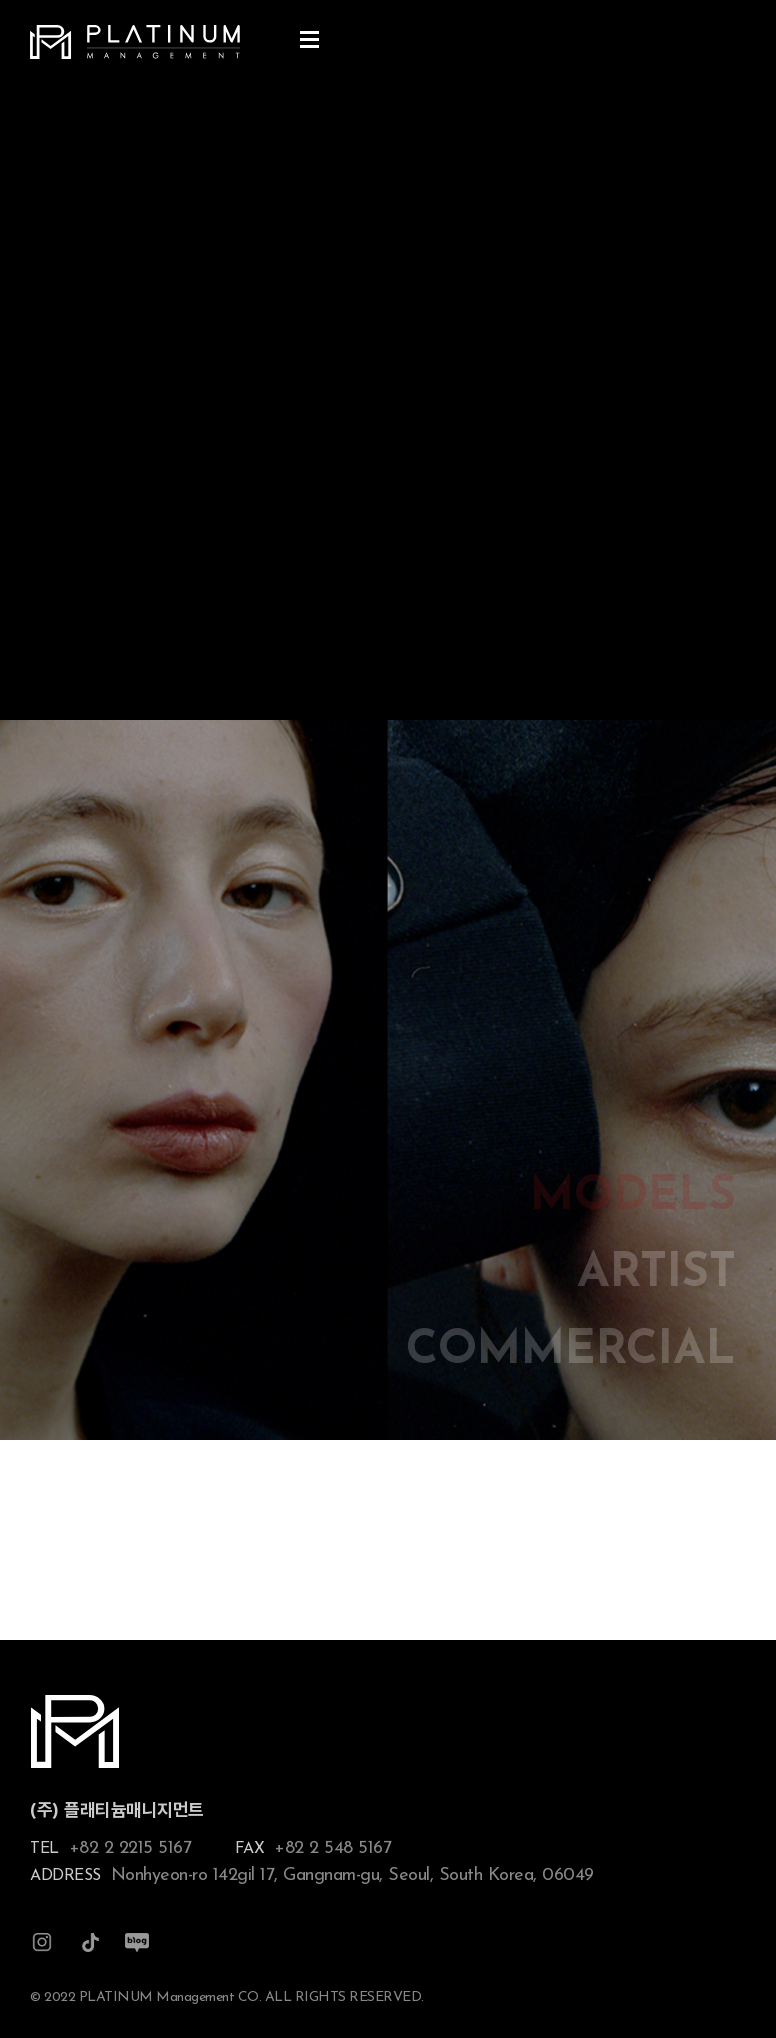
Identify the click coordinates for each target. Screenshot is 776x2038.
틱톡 (90, 1942)
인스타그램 (42, 1942)
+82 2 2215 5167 (130, 1848)
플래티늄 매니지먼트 (135, 42)
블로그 (137, 1942)
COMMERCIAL (571, 1351)
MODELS (633, 1197)
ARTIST (656, 1274)
